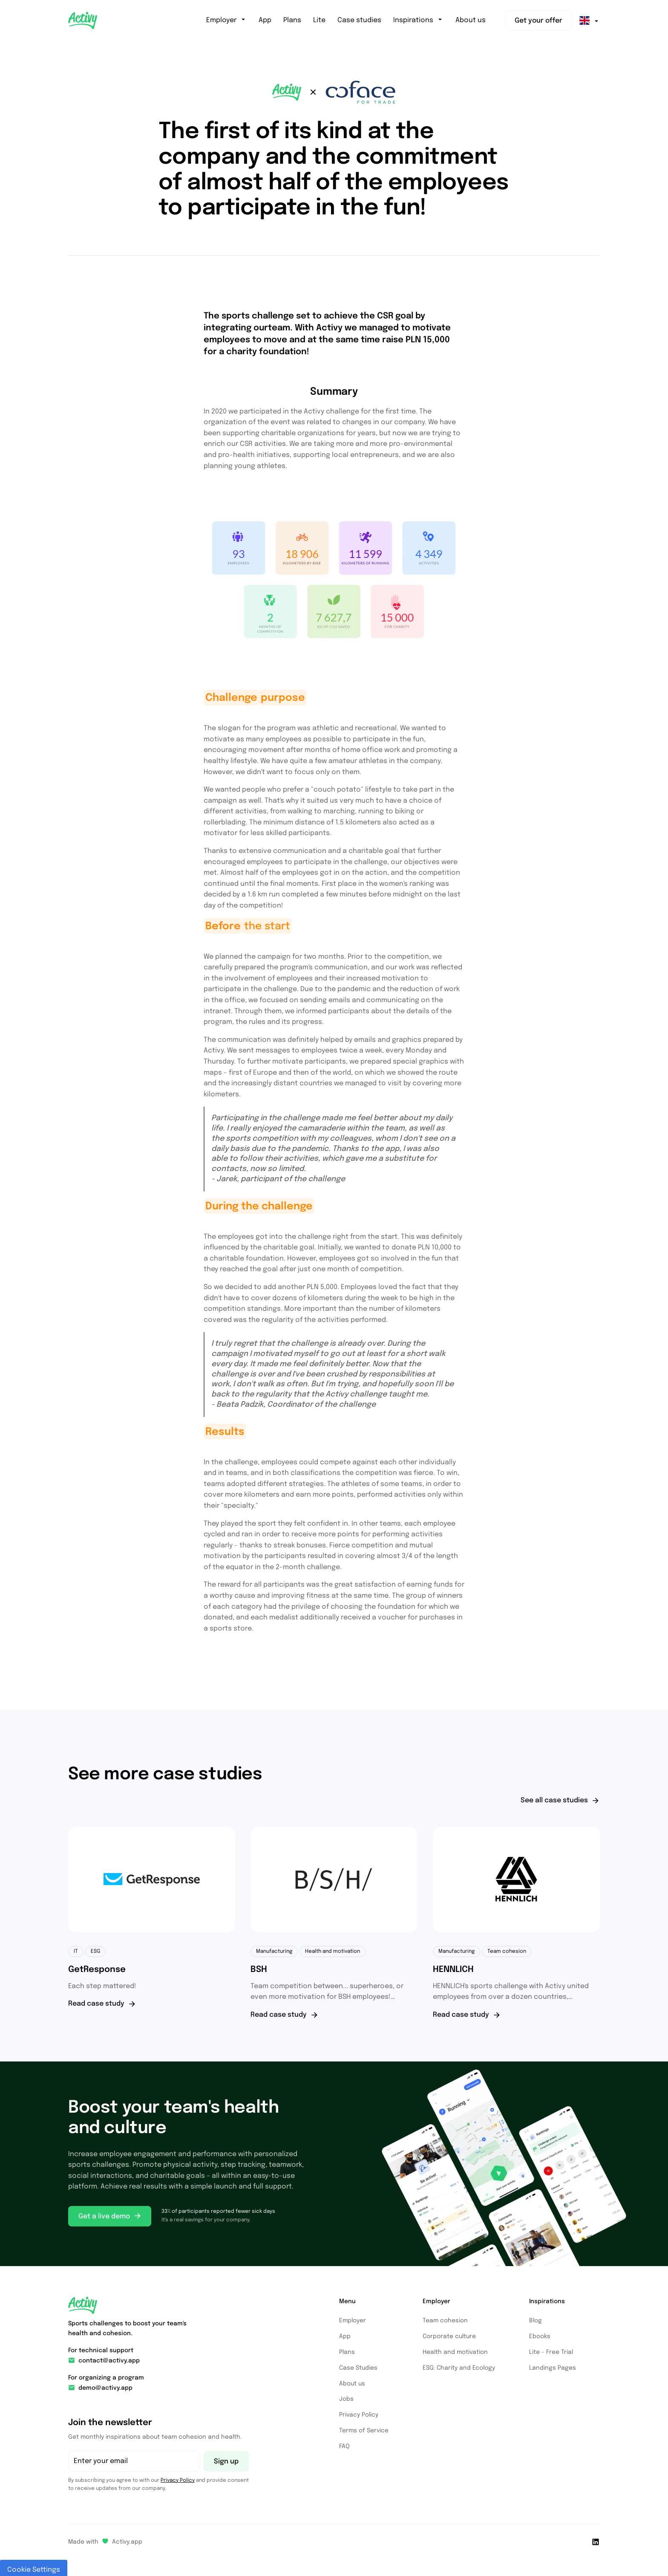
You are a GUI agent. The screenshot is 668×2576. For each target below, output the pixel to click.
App (265, 20)
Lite (319, 20)
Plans (292, 20)
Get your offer (538, 20)
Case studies (359, 20)
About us (470, 20)
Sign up (226, 2461)
